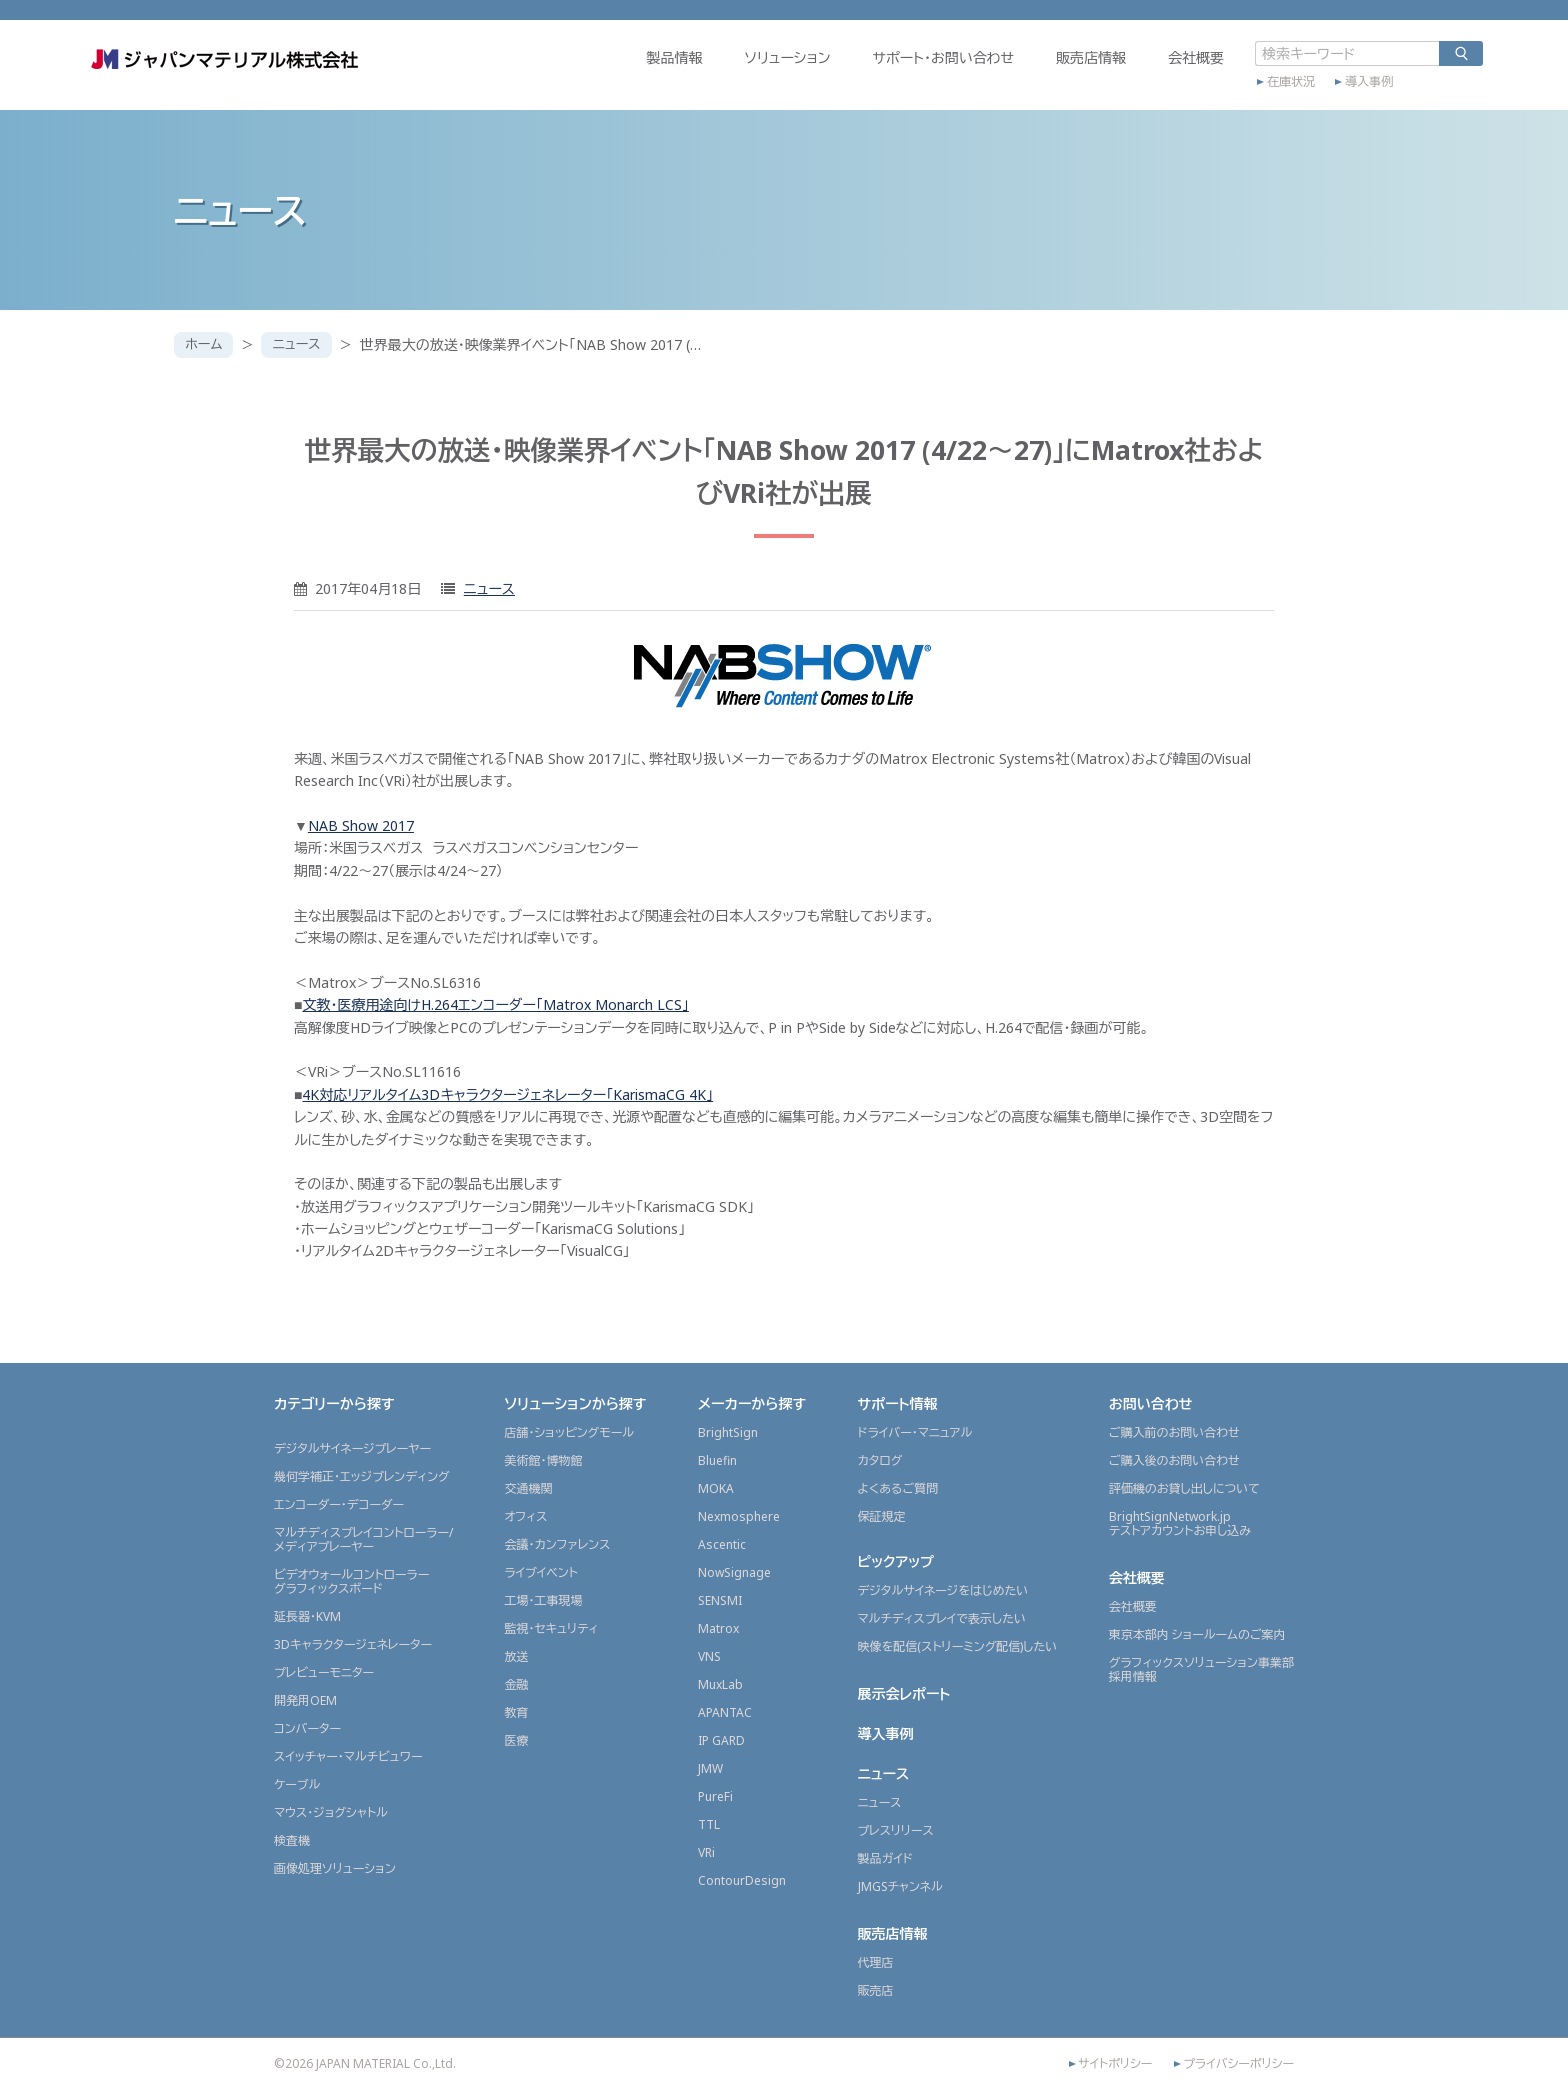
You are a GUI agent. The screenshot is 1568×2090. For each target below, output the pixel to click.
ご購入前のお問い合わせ (1174, 1432)
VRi (706, 1852)
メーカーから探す (752, 1403)
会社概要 (1107, 76)
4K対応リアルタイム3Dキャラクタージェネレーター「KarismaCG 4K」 (507, 1094)
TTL (709, 1824)
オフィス (525, 1516)
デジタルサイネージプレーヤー (352, 1448)
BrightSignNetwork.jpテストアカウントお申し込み (1180, 1523)
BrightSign (728, 1432)
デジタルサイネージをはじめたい (943, 1590)
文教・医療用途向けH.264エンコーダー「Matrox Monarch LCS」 (495, 1004)
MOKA (716, 1488)
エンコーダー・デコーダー (339, 1504)
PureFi (715, 1796)
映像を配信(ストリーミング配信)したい (958, 1646)
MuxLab (720, 1684)
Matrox (718, 1628)
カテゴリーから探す (334, 1403)
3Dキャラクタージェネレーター (353, 1644)
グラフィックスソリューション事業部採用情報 (1201, 1669)
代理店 (876, 1962)
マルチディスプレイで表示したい (942, 1618)
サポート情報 (898, 1403)
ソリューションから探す (575, 1403)
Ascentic (722, 1544)
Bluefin (717, 1460)
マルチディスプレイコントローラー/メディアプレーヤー (363, 1539)
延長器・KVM (307, 1616)
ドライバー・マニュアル (915, 1432)
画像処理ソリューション (335, 1868)
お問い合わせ (1151, 1403)
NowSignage (734, 1572)
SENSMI (720, 1600)
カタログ (880, 1460)
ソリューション (698, 76)
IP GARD (721, 1740)
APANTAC (725, 1712)
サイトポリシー (1115, 2064)
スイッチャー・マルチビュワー (348, 1756)
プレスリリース (896, 1830)
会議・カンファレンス (557, 1544)
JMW (710, 1768)
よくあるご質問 (898, 1488)
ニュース (302, 344)
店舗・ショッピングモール (569, 1432)
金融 (516, 1684)
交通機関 (528, 1488)
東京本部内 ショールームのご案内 (1197, 1634)
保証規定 (882, 1516)
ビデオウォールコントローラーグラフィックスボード (351, 1581)
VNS (709, 1656)
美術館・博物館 (543, 1460)
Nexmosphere (739, 1516)
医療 (516, 1740)
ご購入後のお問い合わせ (1174, 1460)
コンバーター (307, 1728)
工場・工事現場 (543, 1600)
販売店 (876, 1990)
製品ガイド (885, 1858)
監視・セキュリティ (551, 1628)
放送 (516, 1656)
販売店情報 (1002, 76)
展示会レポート (904, 1693)
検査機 (292, 1840)
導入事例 (1280, 97)
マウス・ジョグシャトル (331, 1812)
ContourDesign (742, 1880)
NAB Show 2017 (361, 825)
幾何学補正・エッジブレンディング (362, 1476)
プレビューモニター (324, 1672)
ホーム (205, 344)
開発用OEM (305, 1700)
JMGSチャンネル (900, 1886)
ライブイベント (540, 1572)
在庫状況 (1202, 97)
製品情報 (585, 76)
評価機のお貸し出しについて (1184, 1488)
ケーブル (297, 1784)
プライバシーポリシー (1238, 2064)
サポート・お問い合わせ (854, 76)
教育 (516, 1712)
